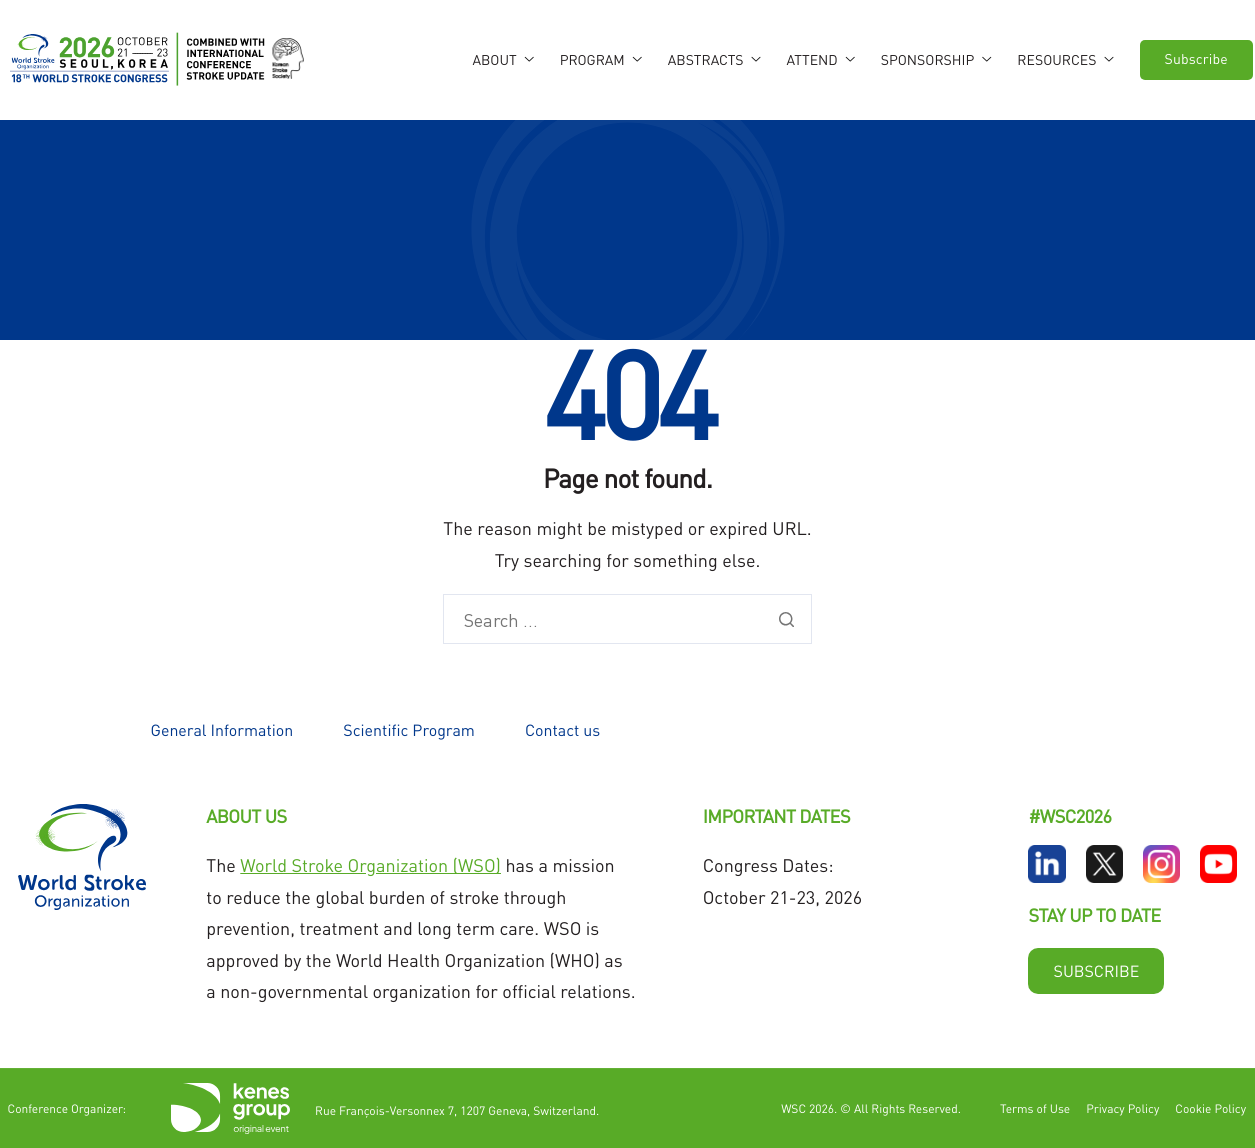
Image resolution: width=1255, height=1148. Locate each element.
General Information (222, 729)
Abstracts (714, 60)
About (502, 60)
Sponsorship (936, 60)
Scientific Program (409, 729)
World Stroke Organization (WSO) (370, 865)
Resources (1065, 60)
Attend (821, 60)
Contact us (562, 729)
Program (601, 60)
